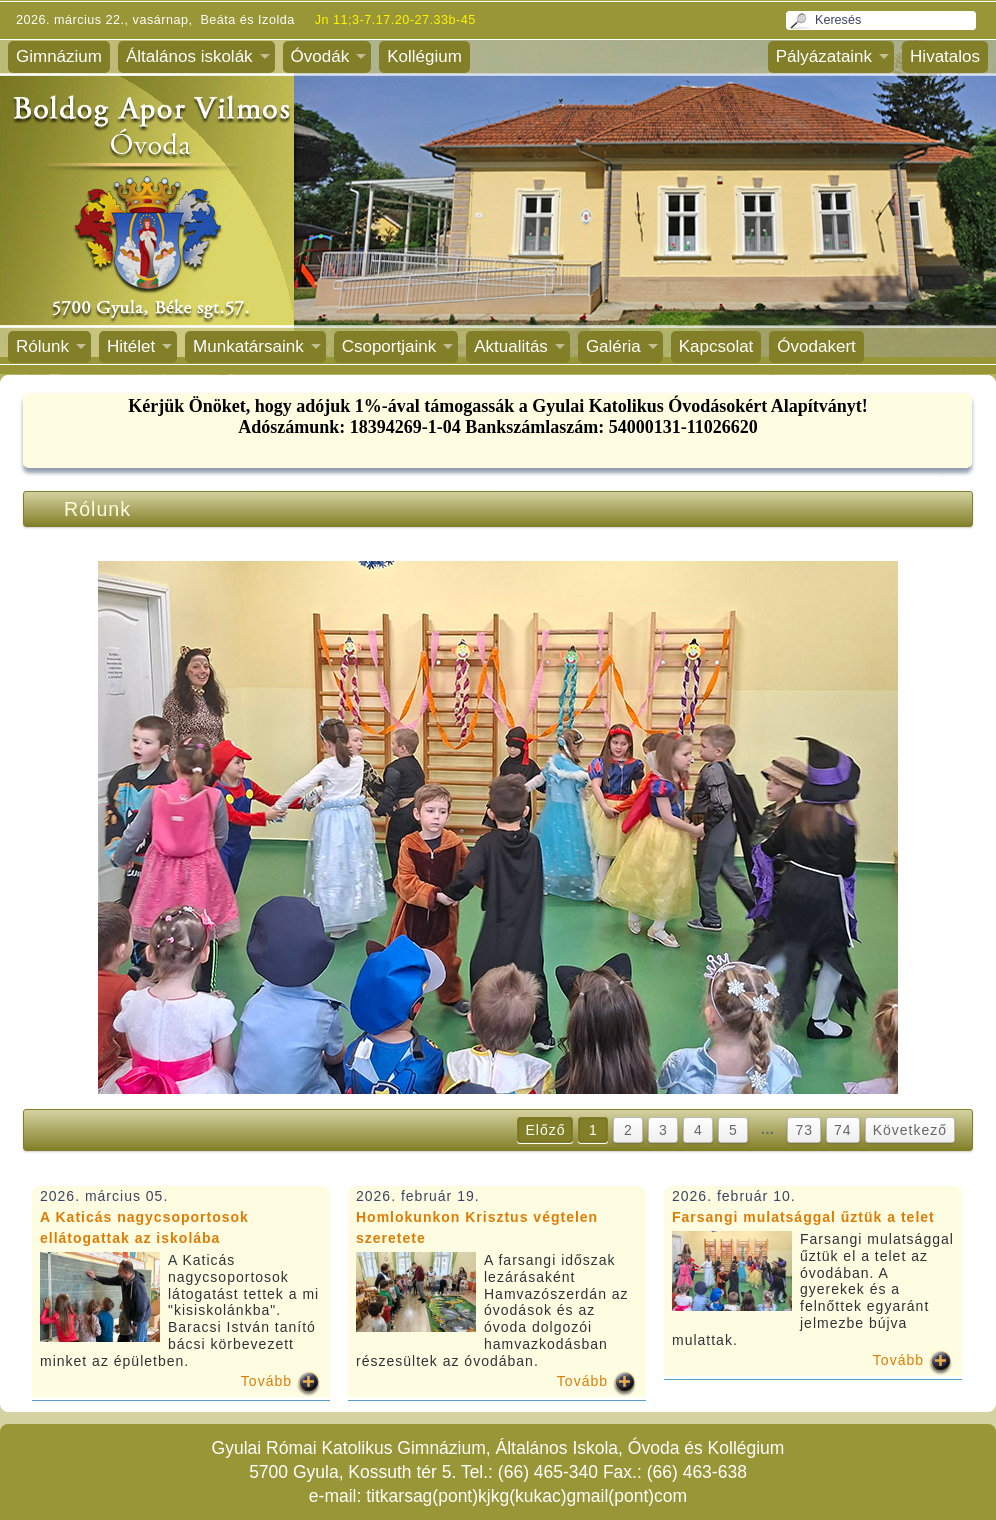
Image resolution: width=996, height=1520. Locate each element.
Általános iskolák (189, 56)
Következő (910, 1130)
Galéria (613, 346)
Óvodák (320, 56)
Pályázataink (824, 56)
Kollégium (424, 56)
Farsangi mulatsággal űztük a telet (803, 1217)
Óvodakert (816, 346)
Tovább (266, 1381)
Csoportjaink (389, 346)
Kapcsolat (716, 346)
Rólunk (42, 346)
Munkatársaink (248, 346)
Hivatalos (945, 56)
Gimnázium (59, 56)
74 (843, 1130)
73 (804, 1130)
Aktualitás (511, 346)
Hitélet (131, 346)
